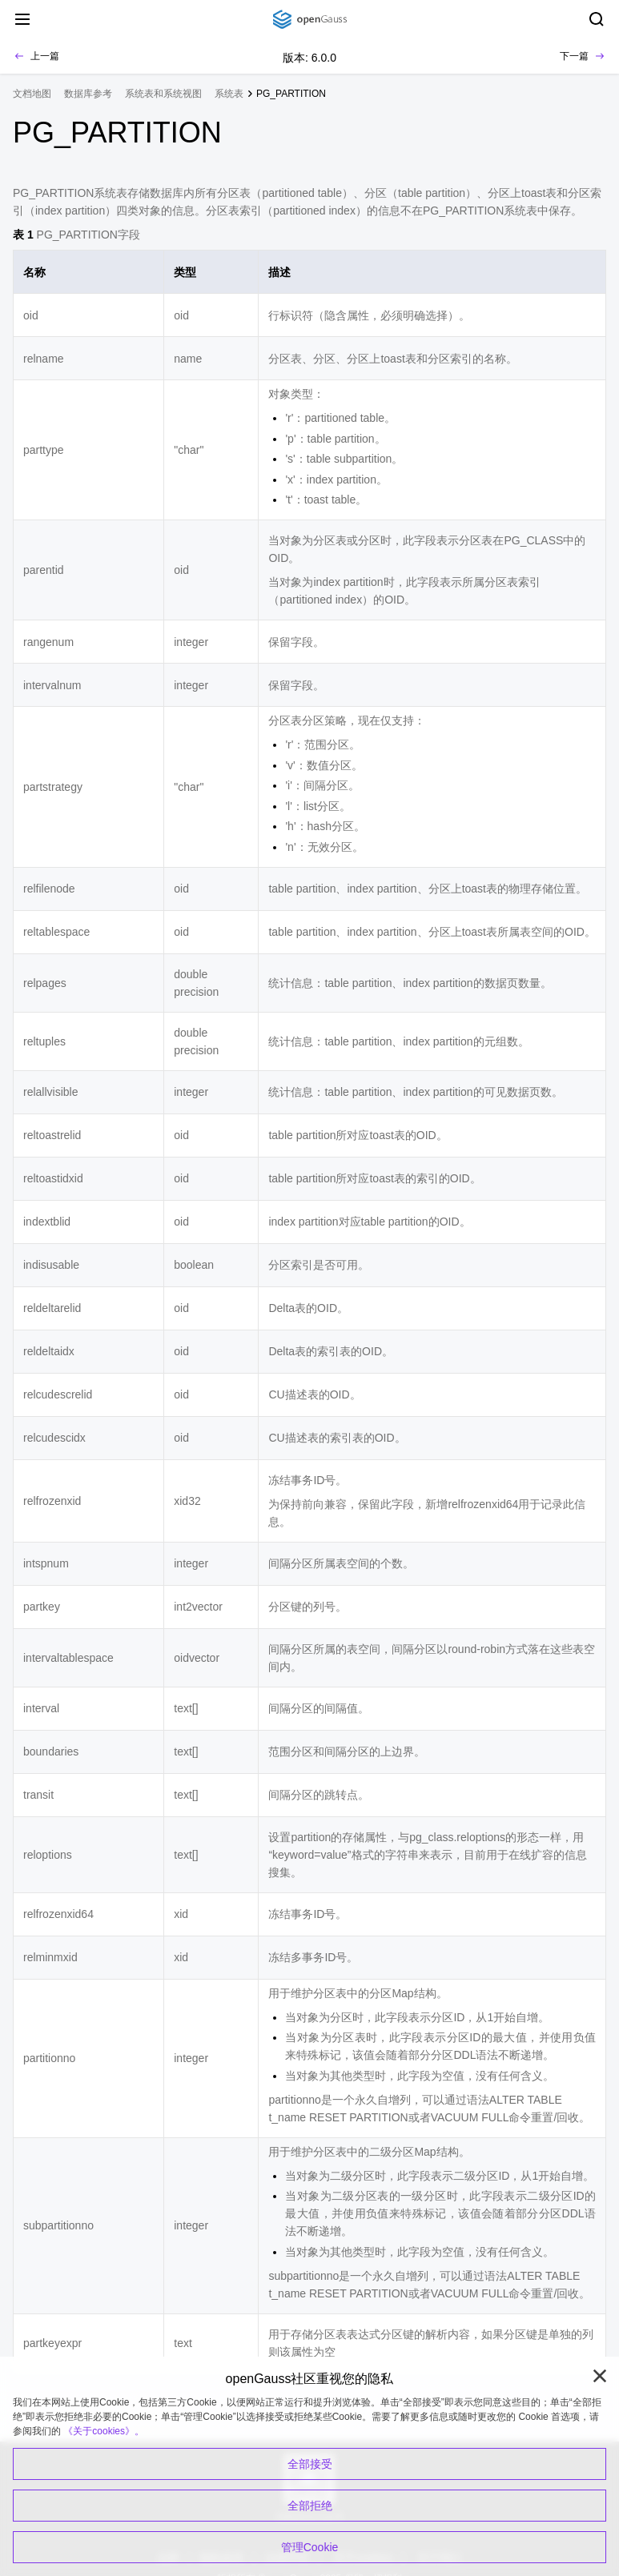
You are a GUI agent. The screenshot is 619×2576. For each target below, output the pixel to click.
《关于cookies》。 (103, 2431)
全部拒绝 (309, 2505)
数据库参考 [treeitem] (88, 93)
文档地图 (32, 93)
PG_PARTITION (291, 93)
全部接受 (309, 2464)
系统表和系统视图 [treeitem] (163, 93)
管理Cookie (310, 2547)
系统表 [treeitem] (229, 93)
